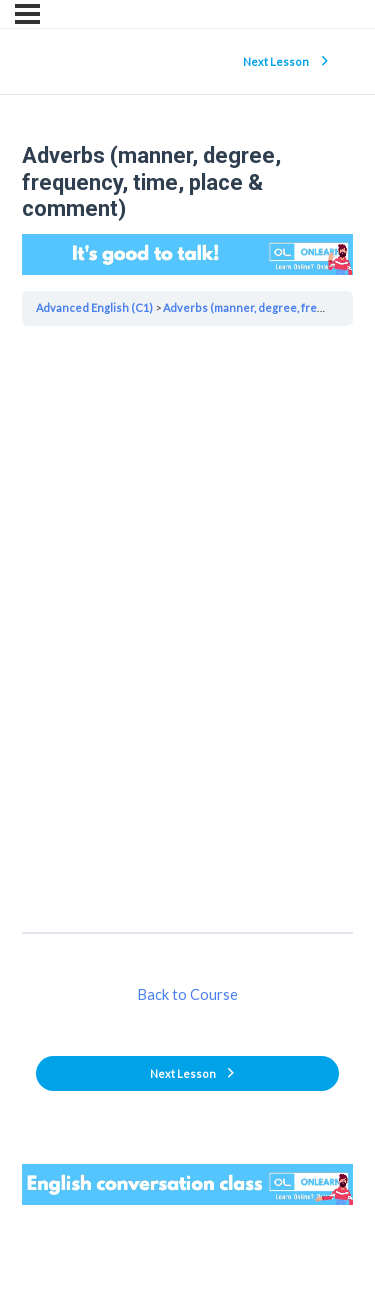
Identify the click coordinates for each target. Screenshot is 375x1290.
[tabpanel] (187, 628)
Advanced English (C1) (94, 307)
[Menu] (27, 14)
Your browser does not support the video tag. (187, 254)
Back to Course (187, 994)
